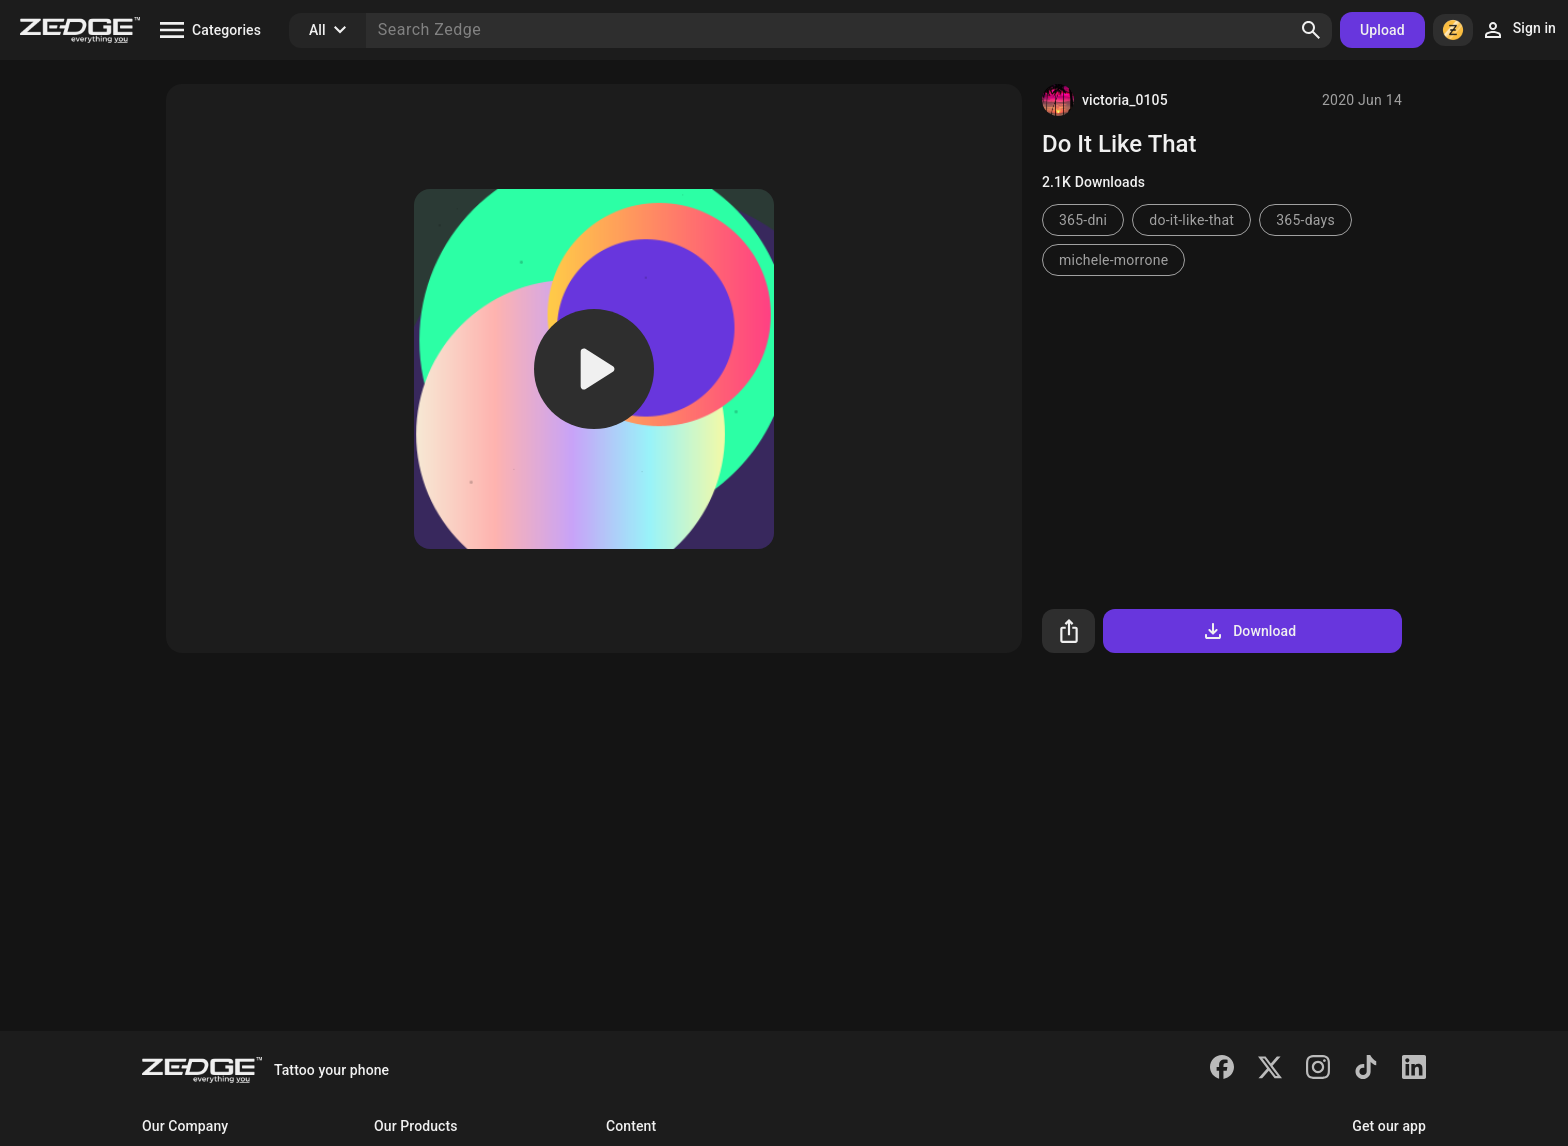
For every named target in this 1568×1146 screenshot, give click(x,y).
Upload (1382, 30)
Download (1248, 631)
